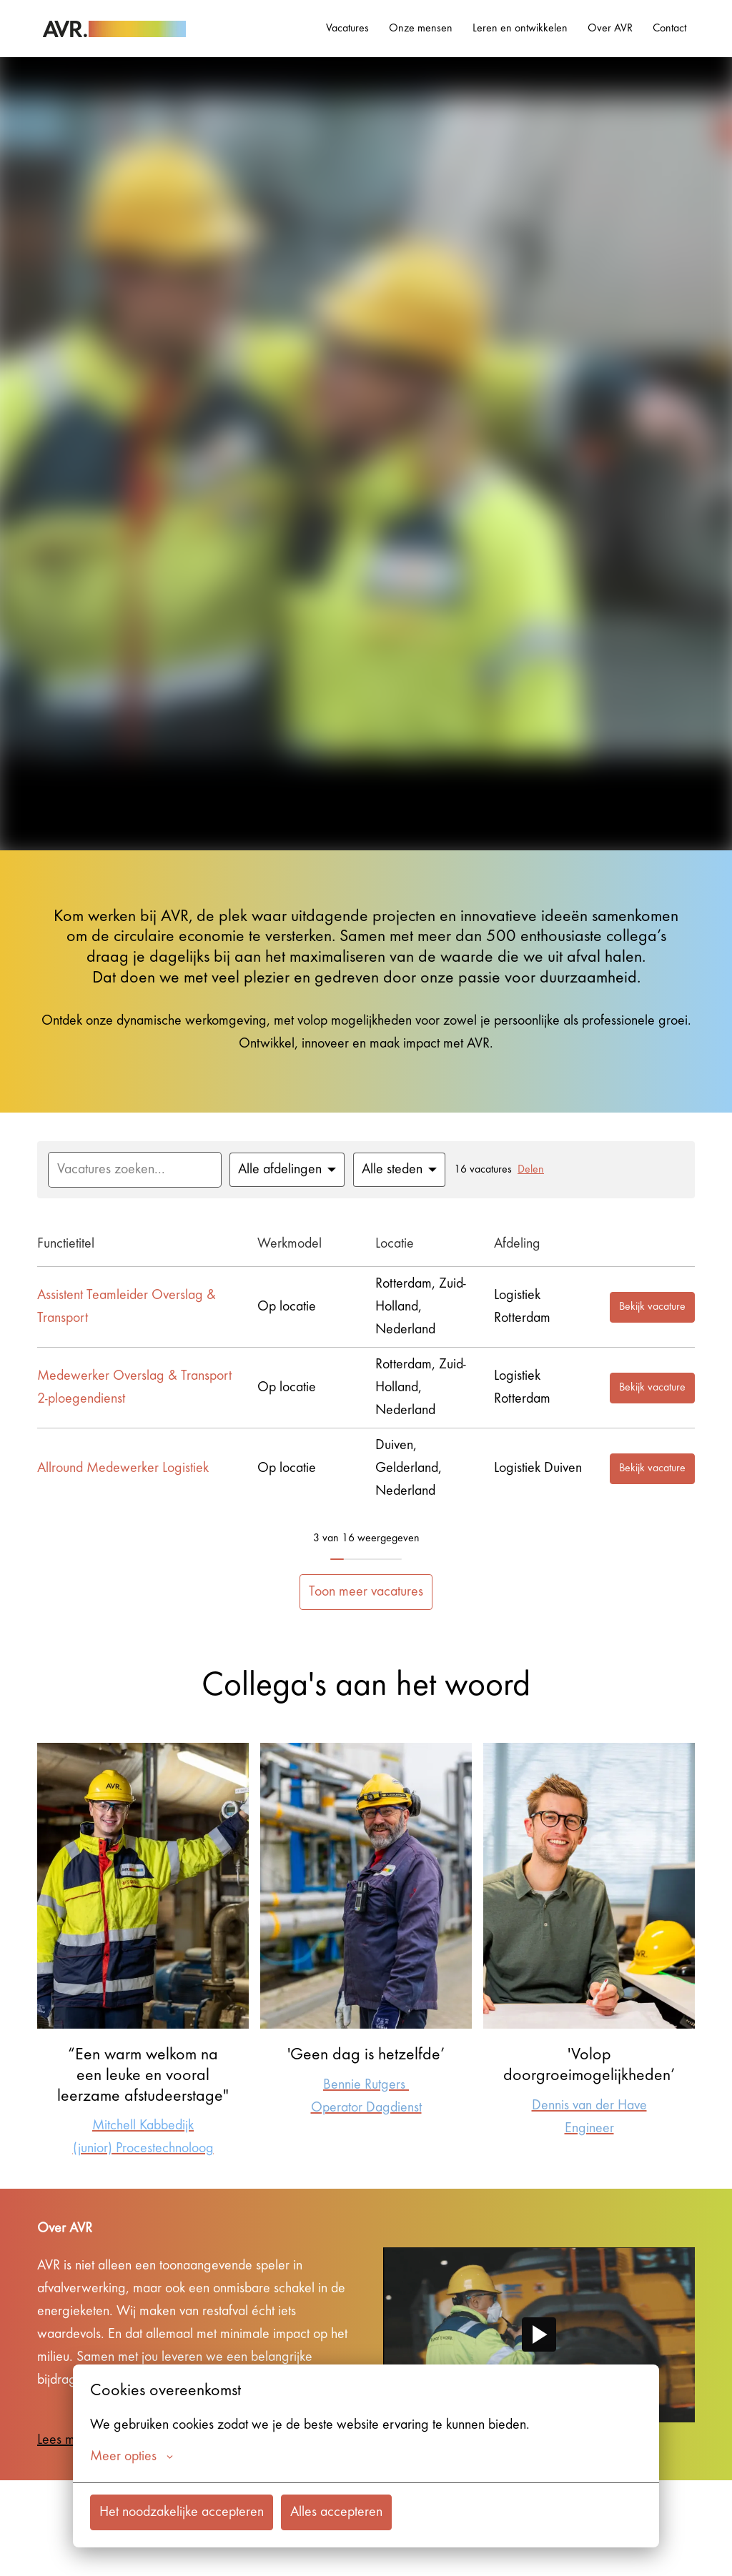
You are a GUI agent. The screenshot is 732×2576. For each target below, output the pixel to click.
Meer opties (131, 2456)
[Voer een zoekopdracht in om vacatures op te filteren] (135, 1170)
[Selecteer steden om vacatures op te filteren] (399, 1170)
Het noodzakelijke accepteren (181, 2512)
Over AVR (610, 28)
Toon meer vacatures (366, 1592)
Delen (531, 1169)
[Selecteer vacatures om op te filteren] (287, 1170)
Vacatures (347, 28)
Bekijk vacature (652, 1307)
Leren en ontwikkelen (520, 28)
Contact (669, 28)
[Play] (539, 2334)
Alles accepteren (336, 2512)
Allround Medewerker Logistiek (123, 1468)
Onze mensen (420, 28)
